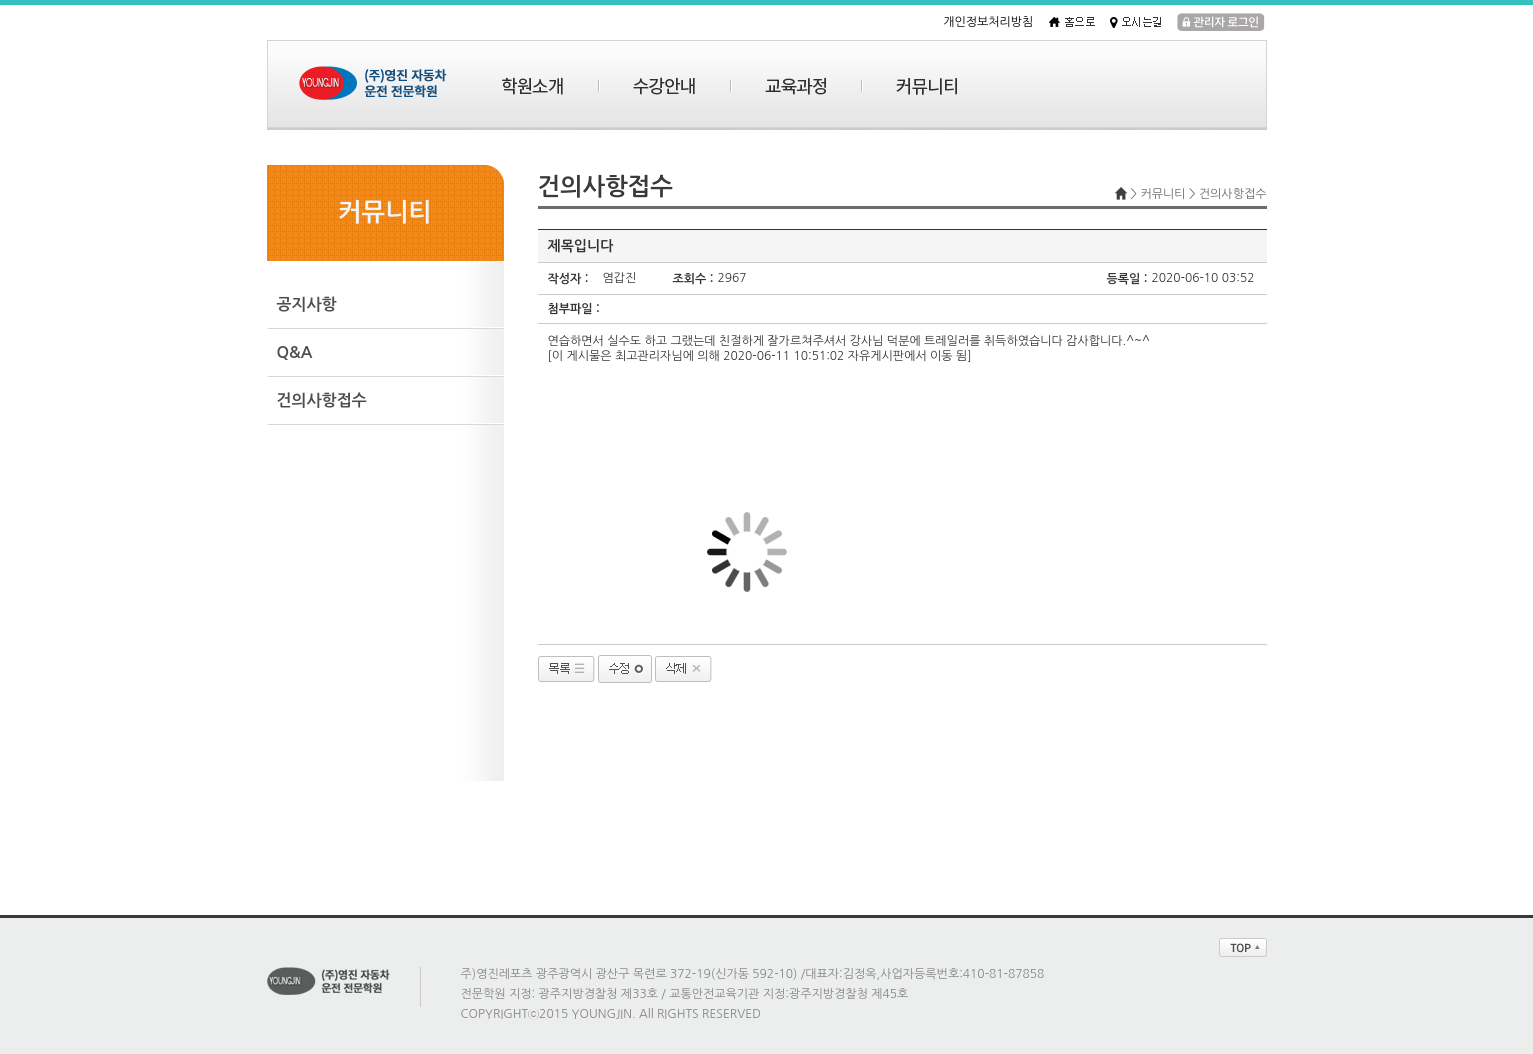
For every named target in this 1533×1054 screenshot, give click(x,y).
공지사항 (307, 304)
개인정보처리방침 (988, 22)
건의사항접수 (322, 400)
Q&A (295, 352)
